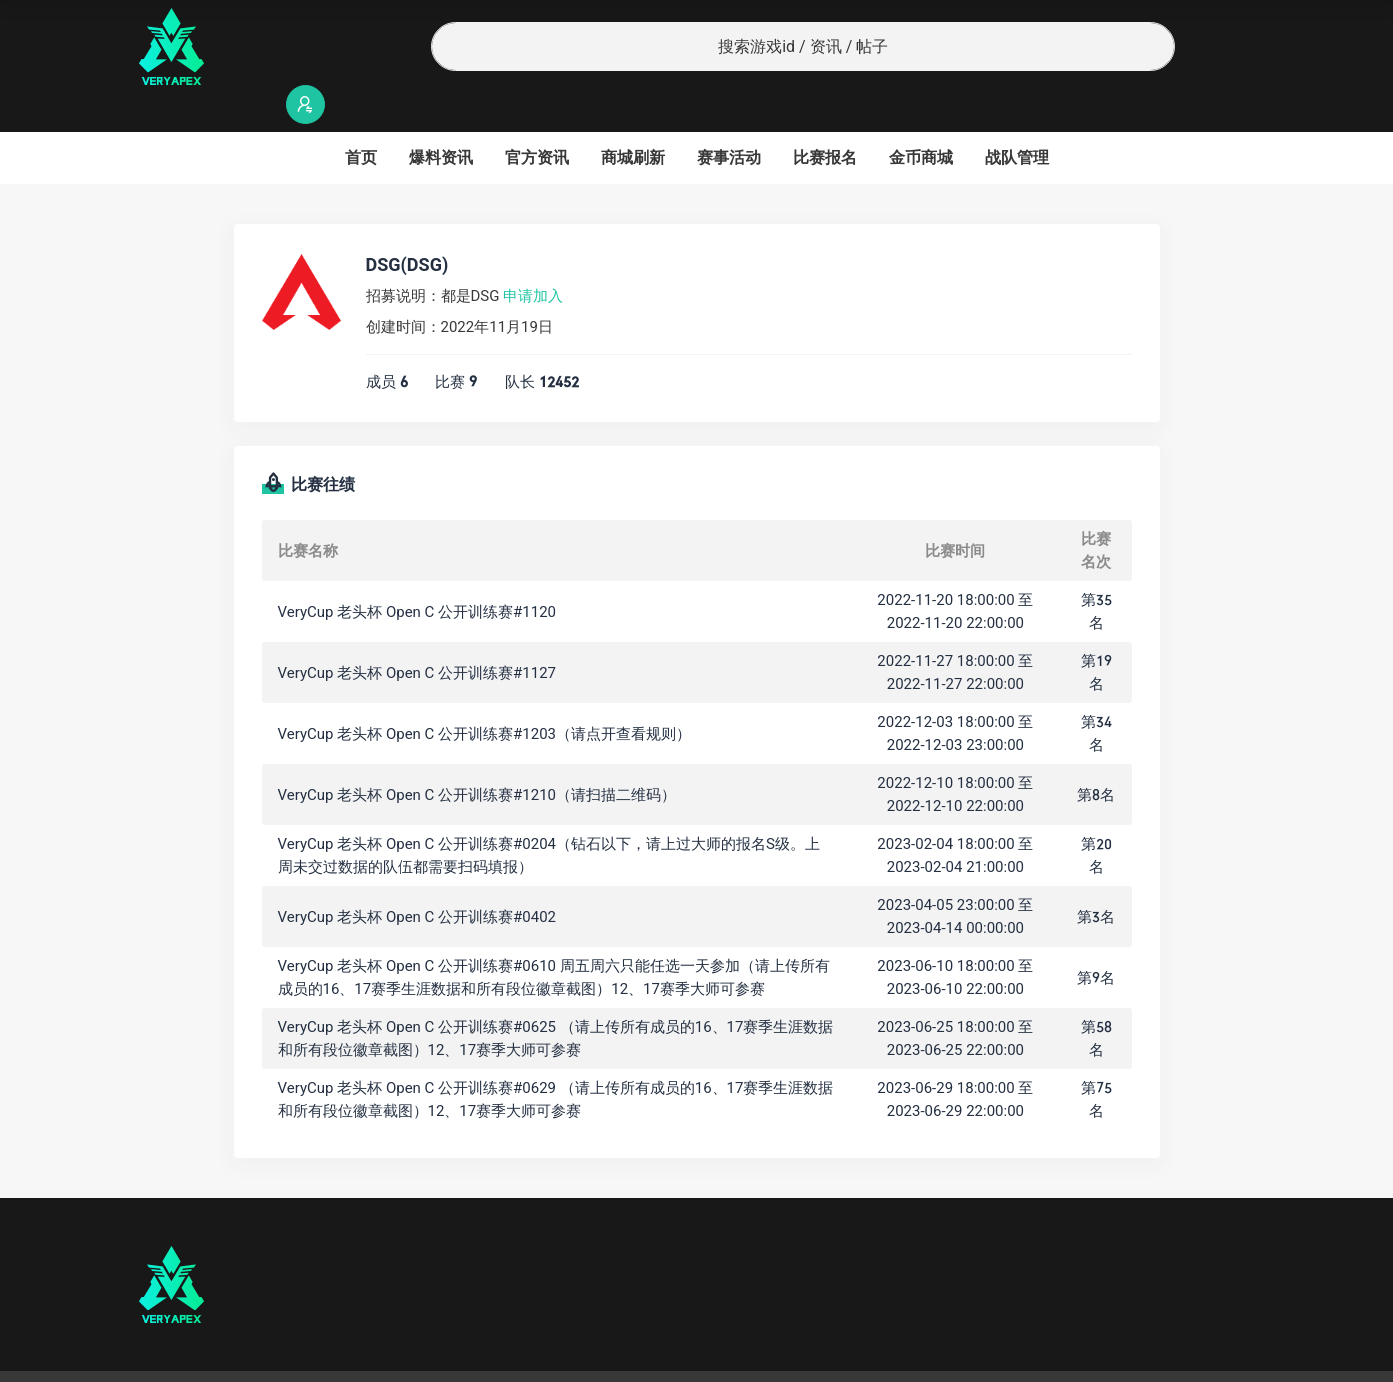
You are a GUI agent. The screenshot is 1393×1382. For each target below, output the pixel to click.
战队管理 (1017, 118)
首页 (361, 118)
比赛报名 (825, 118)
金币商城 (921, 118)
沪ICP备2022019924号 (395, 1357)
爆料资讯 (441, 118)
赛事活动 (729, 118)
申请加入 (533, 257)
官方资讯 (537, 118)
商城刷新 (633, 118)
